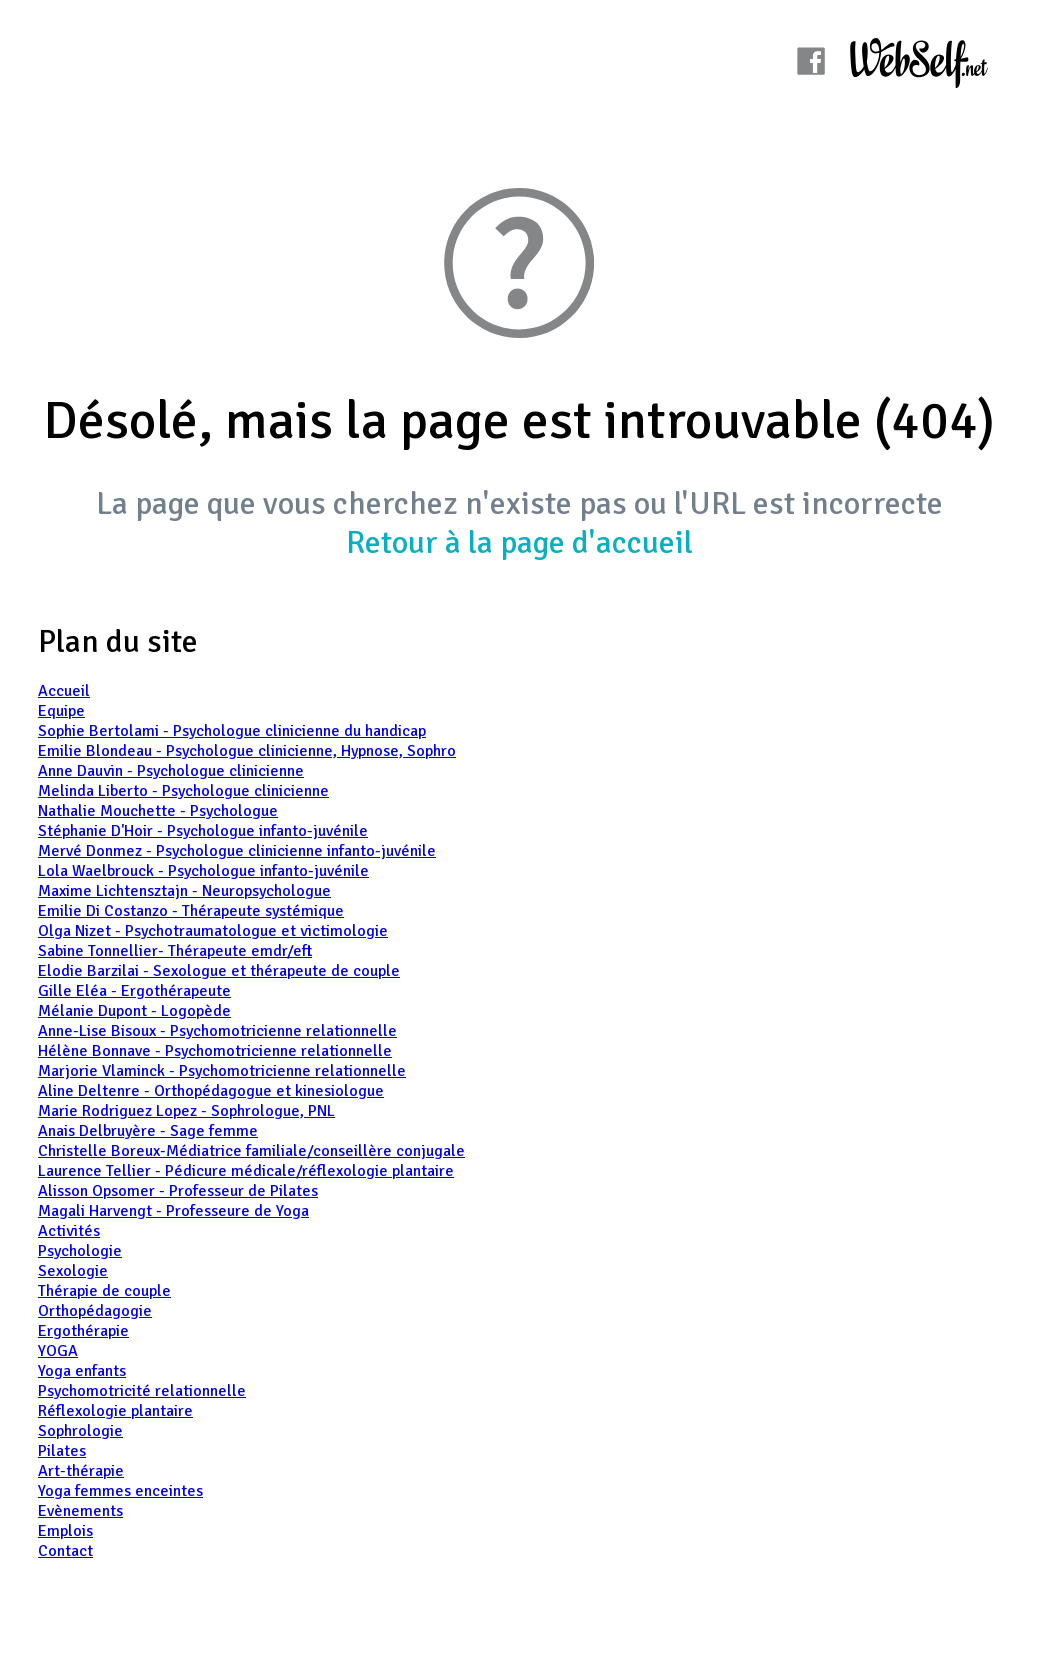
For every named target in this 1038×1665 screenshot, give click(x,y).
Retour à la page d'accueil (519, 542)
